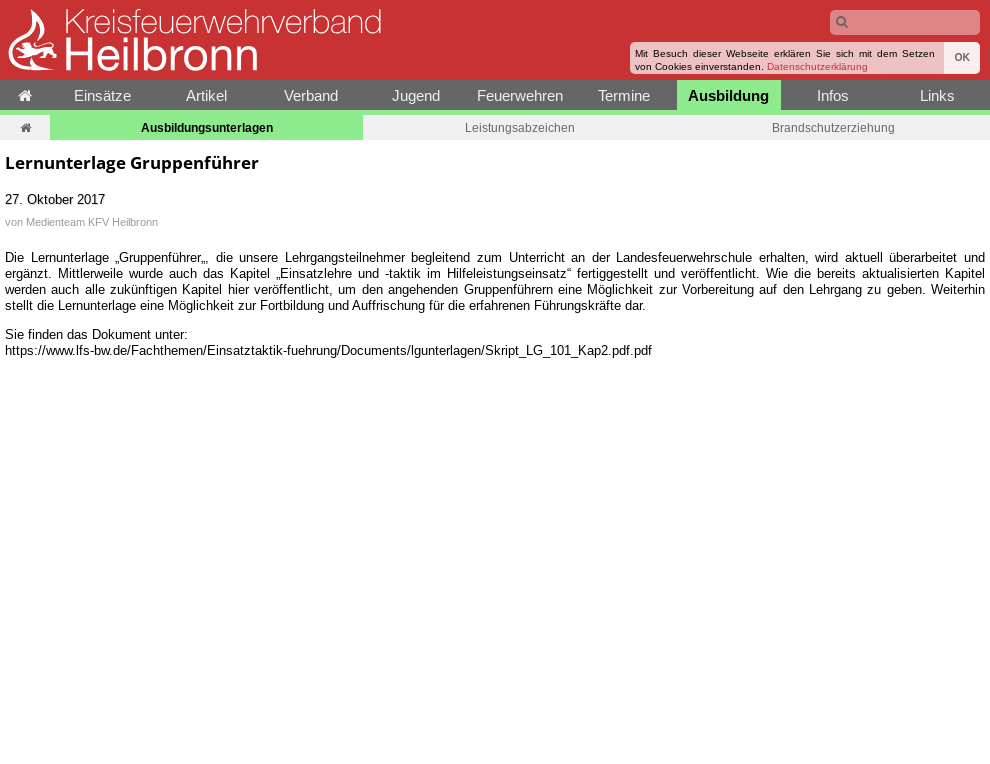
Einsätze (102, 95)
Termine (624, 95)
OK (962, 57)
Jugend (416, 95)
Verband (311, 95)
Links (937, 95)
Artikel (206, 95)
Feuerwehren (520, 95)
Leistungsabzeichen (520, 127)
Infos (833, 95)
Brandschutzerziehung (833, 127)
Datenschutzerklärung (817, 66)
